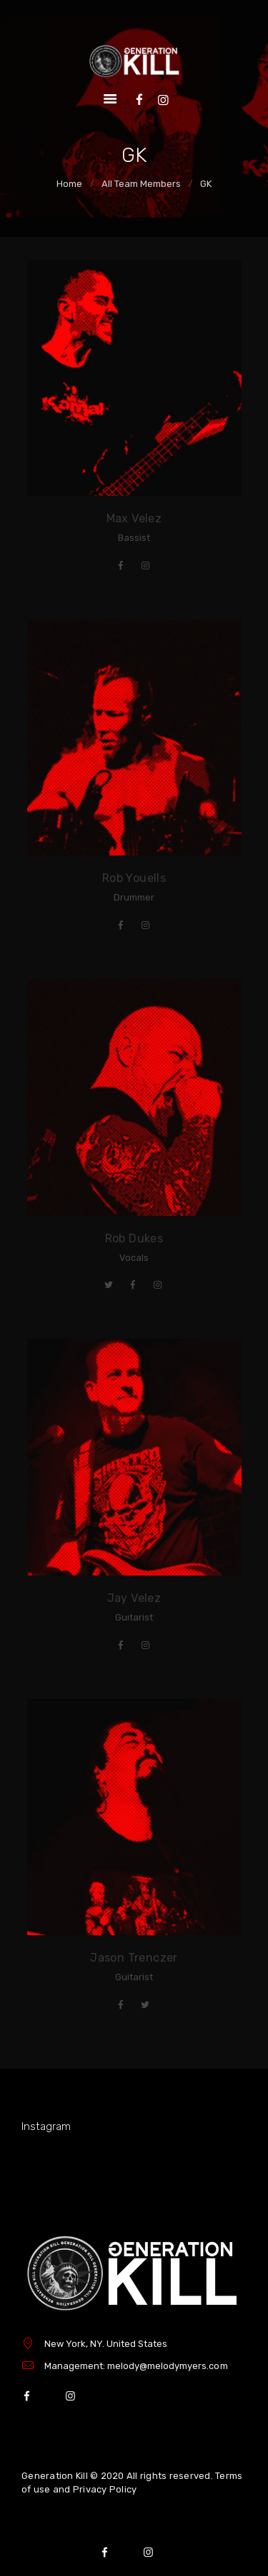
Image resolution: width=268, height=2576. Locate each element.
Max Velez (134, 518)
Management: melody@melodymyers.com (136, 2366)
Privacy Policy (105, 2489)
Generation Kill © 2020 (72, 2475)
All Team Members (141, 183)
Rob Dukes (134, 1238)
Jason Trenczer (134, 1957)
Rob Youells (134, 878)
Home (69, 183)
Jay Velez (134, 1598)
